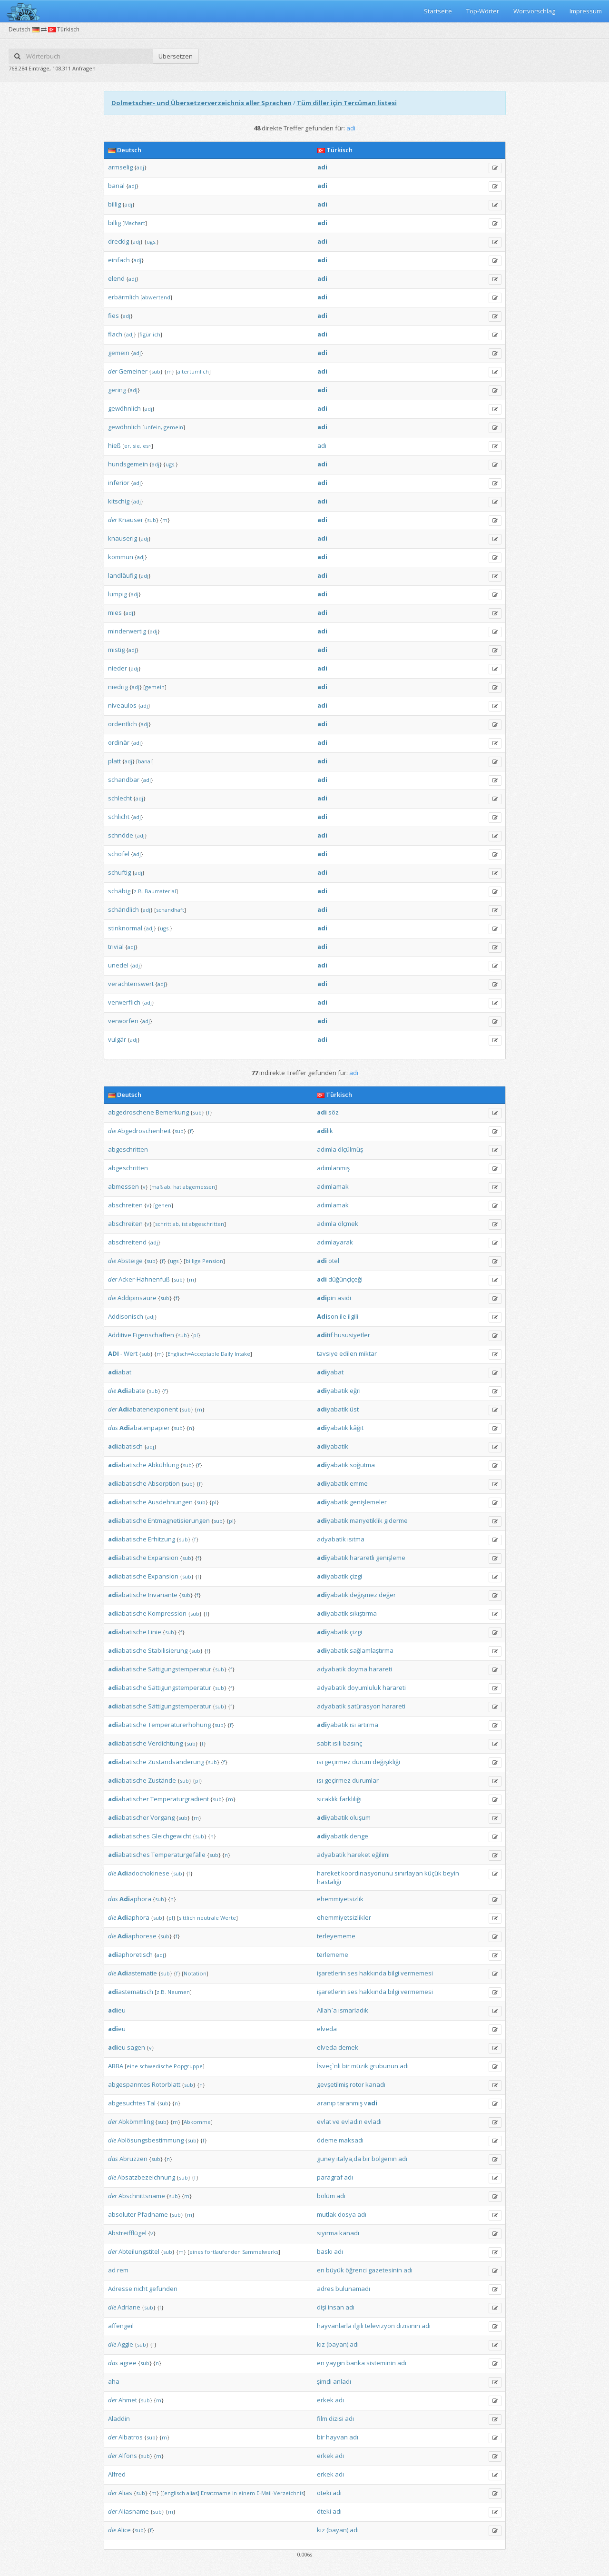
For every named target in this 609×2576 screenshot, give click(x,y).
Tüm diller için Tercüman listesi (347, 103)
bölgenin (384, 2158)
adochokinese (143, 1873)
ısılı (337, 1743)
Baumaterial (160, 891)
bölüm (326, 2195)
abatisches (129, 1836)
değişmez (363, 1594)
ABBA (115, 2066)
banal (116, 185)
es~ (147, 445)
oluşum (360, 1817)
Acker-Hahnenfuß (144, 1279)
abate (131, 1390)
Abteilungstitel (138, 2251)
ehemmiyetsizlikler (344, 1917)
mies (115, 612)
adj (140, 167)
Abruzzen (133, 2158)
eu (117, 2010)
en (320, 2270)
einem (246, 2493)
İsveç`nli (329, 2066)
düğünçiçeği (345, 1279)
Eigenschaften (153, 1335)
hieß (114, 445)
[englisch (173, 2493)
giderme (396, 1520)
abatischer (128, 1799)
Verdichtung (165, 1743)
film (322, 2418)
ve (336, 2121)
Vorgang (162, 1817)
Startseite (438, 11)
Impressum (586, 11)
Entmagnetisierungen (179, 1520)
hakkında (372, 1973)
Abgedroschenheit (144, 1130)
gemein (118, 352)
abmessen (123, 1186)
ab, (168, 1186)
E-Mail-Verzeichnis (280, 2493)
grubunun (384, 2066)
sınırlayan (408, 1873)
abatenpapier (144, 1427)
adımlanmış (333, 1168)
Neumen (178, 1991)
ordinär (118, 742)
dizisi (336, 2418)
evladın (352, 2121)
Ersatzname (216, 2493)
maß (157, 1186)
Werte (228, 1917)
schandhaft (170, 909)
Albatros (130, 2437)
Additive (119, 1335)
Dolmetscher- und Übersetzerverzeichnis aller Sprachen (201, 103)
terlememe (332, 1954)
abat (119, 1372)
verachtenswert (131, 983)
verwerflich (124, 1002)
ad (112, 2270)
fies (113, 315)
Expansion (163, 1557)
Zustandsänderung (176, 1761)
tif (325, 1335)
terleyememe (336, 1936)
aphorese (137, 1936)
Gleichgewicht (171, 1836)
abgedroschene (131, 1112)
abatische (127, 1465)
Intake (242, 1353)
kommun (120, 557)
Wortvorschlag (534, 11)
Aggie (125, 2344)
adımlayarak (335, 1242)
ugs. (152, 241)
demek (348, 2047)
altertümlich (193, 371)
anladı (342, 2381)
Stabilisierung (167, 1650)
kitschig (118, 501)
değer (387, 1594)
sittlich (187, 1917)
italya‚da (348, 2158)
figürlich (149, 334)
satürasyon (364, 1706)
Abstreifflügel (127, 2233)
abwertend (156, 297)
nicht (140, 2288)
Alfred (117, 2474)
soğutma (362, 1465)
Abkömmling (136, 2121)
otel (333, 1260)
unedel (118, 965)
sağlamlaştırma (371, 1650)
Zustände (162, 1780)
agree (128, 2363)
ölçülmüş (350, 1149)
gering (117, 389)
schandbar (123, 779)
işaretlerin (331, 1973)
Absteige (130, 1260)
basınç (352, 1743)
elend (116, 278)
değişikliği (386, 1761)
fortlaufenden (223, 2251)
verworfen (123, 1021)
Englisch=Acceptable (193, 1353)
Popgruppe (188, 2066)
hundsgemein (128, 464)
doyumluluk (364, 1687)
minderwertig (127, 631)
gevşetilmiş (332, 2084)
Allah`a (327, 2010)
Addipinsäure (137, 1297)
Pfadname (153, 2214)
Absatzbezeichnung (146, 2177)
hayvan (337, 2437)
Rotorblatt (166, 2084)
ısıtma (355, 1539)
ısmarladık (353, 2010)
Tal (151, 2103)
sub (155, 371)
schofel (118, 853)
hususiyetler (352, 1335)
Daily (227, 1353)
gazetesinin (385, 2270)
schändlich (123, 909)
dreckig (118, 241)
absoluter (122, 2214)
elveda (327, 2028)
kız (321, 2344)
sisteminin (381, 2363)
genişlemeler (368, 1502)
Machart (134, 223)
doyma (357, 1669)
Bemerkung (172, 1112)
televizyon (380, 2325)
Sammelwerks (260, 2251)
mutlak (326, 2214)
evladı (373, 2121)
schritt (163, 1223)
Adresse (120, 2288)
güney (326, 2158)
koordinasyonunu (367, 1873)
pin (326, 1297)
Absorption (164, 1483)
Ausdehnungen (170, 1502)
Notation (195, 1973)
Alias (125, 2492)
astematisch (130, 1991)
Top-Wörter (482, 11)
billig (114, 204)
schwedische (155, 2066)
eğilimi (381, 1854)
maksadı (351, 2140)
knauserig (122, 538)
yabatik (332, 1390)
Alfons (127, 2455)
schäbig (119, 891)
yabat (330, 1372)
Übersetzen (175, 56)
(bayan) (337, 2344)
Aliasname (133, 2511)
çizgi (356, 1576)
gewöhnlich (124, 408)
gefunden (163, 2288)
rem (122, 2270)
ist (184, 1223)
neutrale (208, 1917)
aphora (135, 1899)
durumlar (365, 1780)
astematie (137, 1973)
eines (196, 2251)
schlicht (118, 816)
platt (114, 761)
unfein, (153, 427)
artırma (367, 1724)
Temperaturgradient (179, 1799)
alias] (193, 2493)
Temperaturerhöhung (179, 1724)
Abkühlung (163, 1465)
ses (352, 1973)
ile (343, 1316)
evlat (324, 2121)
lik (325, 1130)
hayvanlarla (334, 2325)
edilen (348, 1353)
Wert (131, 1353)
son (327, 1316)
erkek (325, 2400)
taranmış (350, 2103)
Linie (154, 1632)
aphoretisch (130, 1954)
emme (359, 1483)
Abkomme (197, 2121)
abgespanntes (129, 2084)
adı (321, 445)
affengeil (121, 2325)
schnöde (120, 835)
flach (115, 334)
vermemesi (417, 1973)
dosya (347, 2214)
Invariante (162, 1594)
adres (325, 2288)
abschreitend (127, 1242)
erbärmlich (123, 297)
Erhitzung (161, 1539)
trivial (116, 946)
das (113, 1427)
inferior (118, 482)
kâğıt (356, 1427)
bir (346, 2066)
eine (132, 2066)
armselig (120, 167)
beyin (451, 1873)
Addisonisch (125, 1316)
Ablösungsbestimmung (151, 2140)
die (112, 1130)
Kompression (167, 1613)
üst (354, 1409)
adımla (326, 1149)
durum (361, 1761)
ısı (353, 1724)
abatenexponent (148, 1409)
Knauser (130, 519)
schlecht (120, 798)
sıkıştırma (363, 1613)
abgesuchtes (127, 2103)
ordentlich (122, 724)
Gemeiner (132, 371)
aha (113, 2381)
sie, (137, 445)
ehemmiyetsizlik (340, 1899)
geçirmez (337, 1761)
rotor (357, 2084)
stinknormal (125, 928)
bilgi (393, 1973)
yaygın (335, 2363)
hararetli (362, 1557)
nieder (117, 668)
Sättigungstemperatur (179, 1669)
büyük (335, 2270)
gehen (163, 1205)
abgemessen (199, 1186)
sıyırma (327, 2233)
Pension (212, 1260)
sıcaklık (327, 1799)
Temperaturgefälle (178, 1854)
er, (127, 445)
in (234, 2493)
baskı (325, 2251)
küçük (433, 1873)
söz (333, 1112)
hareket (358, 1854)
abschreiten (125, 1205)
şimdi (324, 2381)
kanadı (375, 2084)
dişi (321, 2307)
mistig (116, 649)
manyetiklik (366, 1520)
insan (336, 2307)
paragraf (330, 2177)
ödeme (327, 2140)
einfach (119, 260)
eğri (355, 1390)
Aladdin (119, 2418)
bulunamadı (352, 2288)
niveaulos (122, 705)
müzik (359, 2066)
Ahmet (127, 2400)
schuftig (119, 872)
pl (195, 1335)
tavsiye (327, 1353)
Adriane (129, 2307)
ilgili (353, 1316)
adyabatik (331, 1539)
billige (193, 1260)
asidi (344, 1297)
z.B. (138, 891)
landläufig (122, 575)
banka (355, 2363)
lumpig (117, 594)
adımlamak (333, 1186)
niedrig (118, 686)
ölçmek (348, 1223)
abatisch (125, 1446)
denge (359, 1836)
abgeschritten (128, 1149)
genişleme (390, 1557)
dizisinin (408, 2325)
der (112, 371)
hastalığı (329, 1881)
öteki (324, 2492)
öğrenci (356, 2270)
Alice (124, 2530)
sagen (136, 2047)
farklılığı (350, 1799)
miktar (368, 1353)
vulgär (117, 1039)
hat (177, 1186)
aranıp (326, 2103)
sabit (324, 1743)
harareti (380, 1669)
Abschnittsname (141, 2195)
